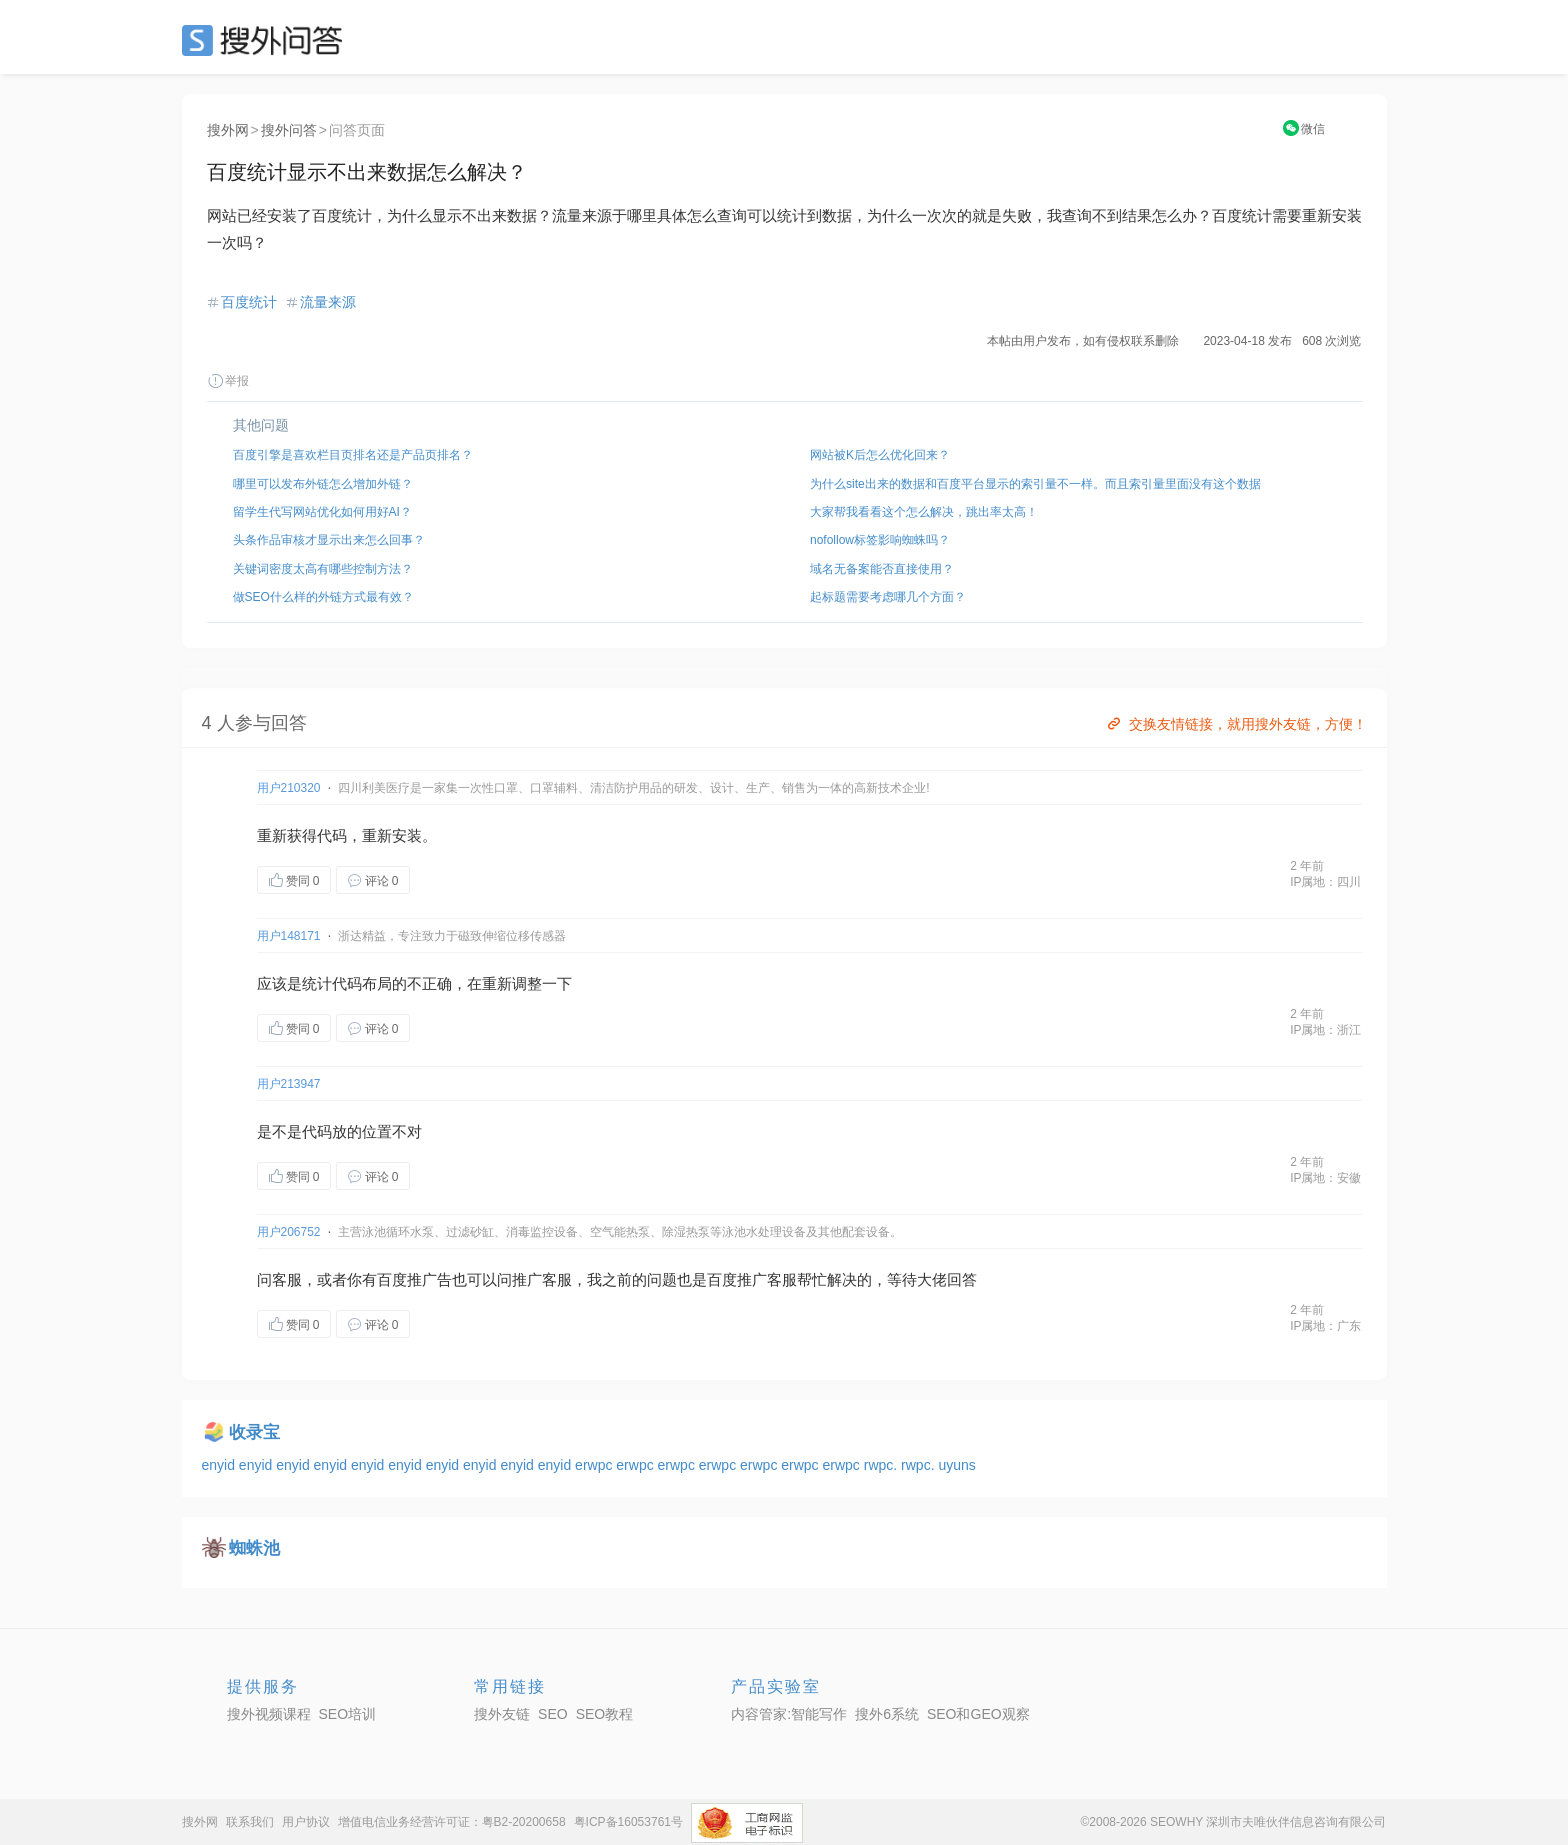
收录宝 (254, 1432)
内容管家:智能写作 (789, 1714)
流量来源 (328, 302)
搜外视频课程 (269, 1714)
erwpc (595, 1465)
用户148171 (289, 936)
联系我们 (250, 1822)
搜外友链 (502, 1714)
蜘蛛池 (254, 1548)
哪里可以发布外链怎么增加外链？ (323, 484)
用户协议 (306, 1822)
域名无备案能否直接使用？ (882, 569)
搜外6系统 (887, 1714)
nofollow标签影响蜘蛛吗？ (880, 540)
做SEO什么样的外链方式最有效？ (323, 597)
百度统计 (249, 302)
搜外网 (228, 130)
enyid (220, 1465)
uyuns (956, 1465)
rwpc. (882, 1465)
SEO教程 (605, 1714)
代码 (332, 835)
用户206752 (289, 1232)
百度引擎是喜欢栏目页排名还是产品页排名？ (353, 455)
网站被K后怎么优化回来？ (880, 455)
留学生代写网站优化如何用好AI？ (322, 512)
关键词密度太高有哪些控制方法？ (323, 569)
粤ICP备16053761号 (628, 1822)
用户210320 (289, 788)
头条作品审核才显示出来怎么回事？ (329, 540)
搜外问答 (289, 130)
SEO (267, 40)
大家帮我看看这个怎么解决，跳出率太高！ (924, 512)
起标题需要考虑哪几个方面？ (888, 597)
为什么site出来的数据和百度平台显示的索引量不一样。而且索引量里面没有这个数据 (1035, 484)
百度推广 (407, 1279)
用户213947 (289, 1084)
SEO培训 (348, 1714)
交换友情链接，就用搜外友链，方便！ (1235, 724)
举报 (228, 381)
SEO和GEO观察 (978, 1714)
